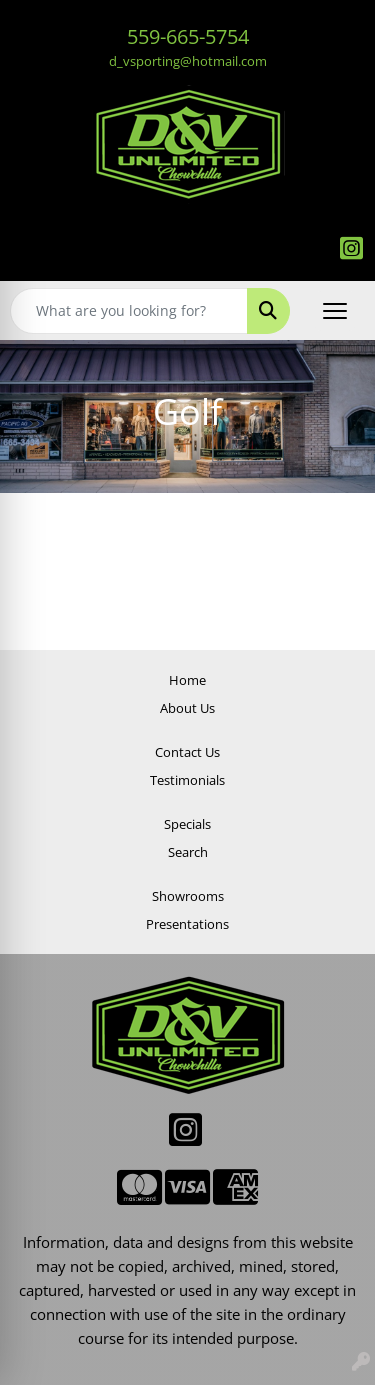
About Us (187, 708)
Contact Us (187, 752)
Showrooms (188, 896)
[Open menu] (335, 311)
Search (188, 852)
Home (187, 680)
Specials (187, 824)
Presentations (187, 924)
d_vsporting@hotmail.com (188, 61)
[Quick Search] (129, 311)
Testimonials (187, 780)
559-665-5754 (188, 36)
